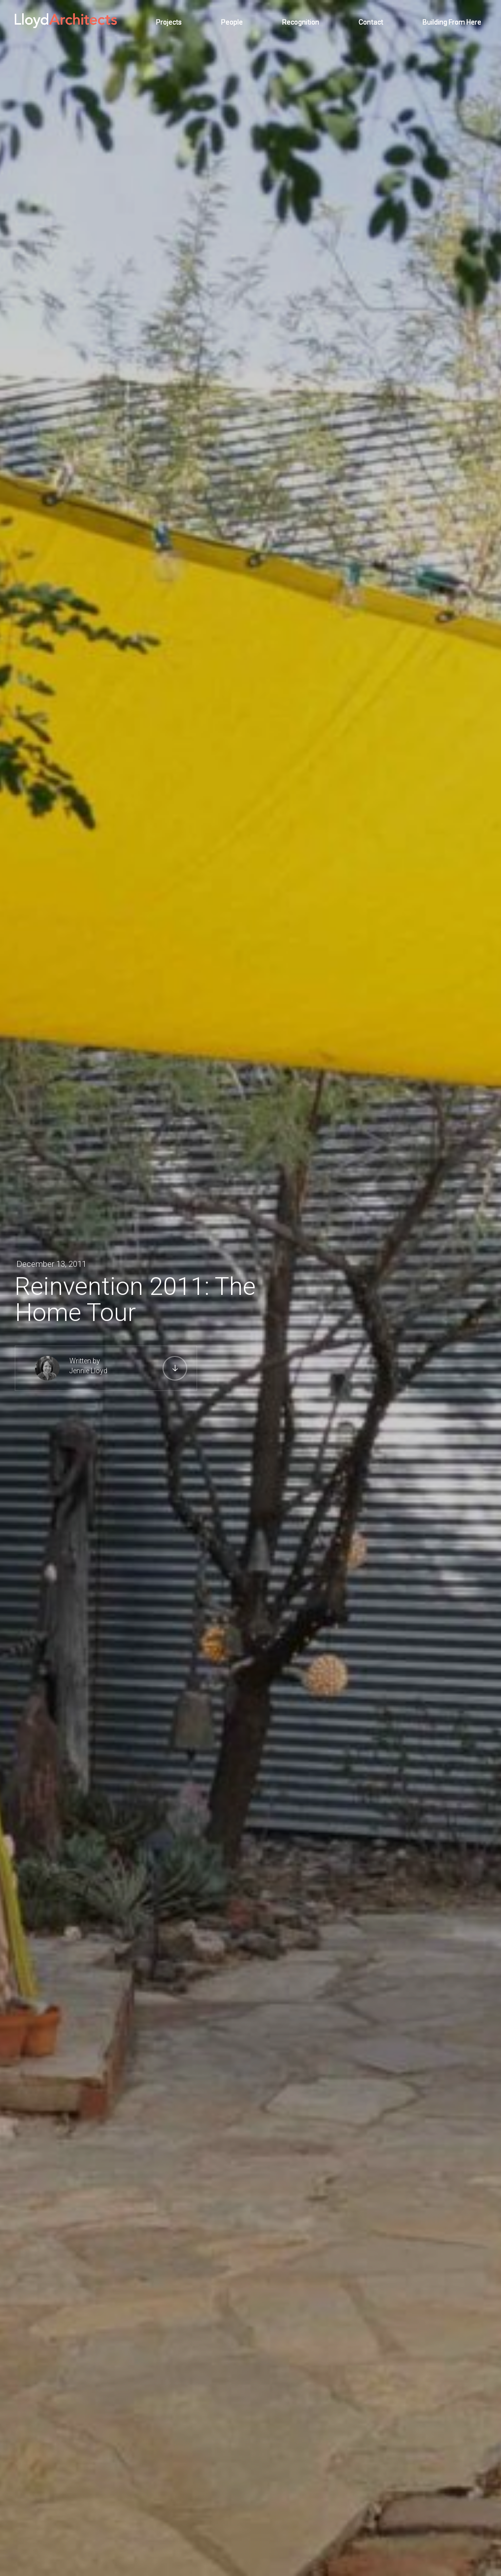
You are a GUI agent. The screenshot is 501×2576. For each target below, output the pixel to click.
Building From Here (452, 22)
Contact (371, 22)
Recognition (300, 22)
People (232, 22)
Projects (169, 22)
